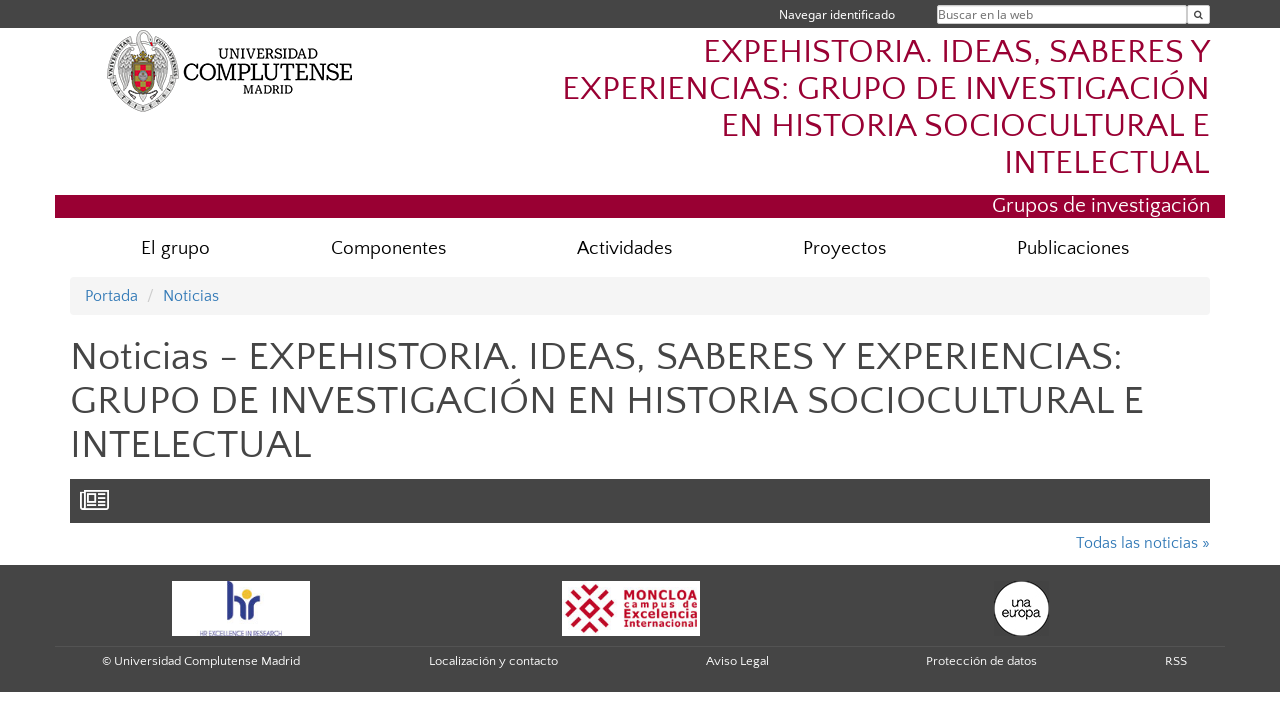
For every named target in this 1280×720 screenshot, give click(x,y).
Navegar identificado (837, 14)
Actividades (624, 248)
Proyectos (844, 248)
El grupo (175, 248)
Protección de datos (981, 661)
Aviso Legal (737, 661)
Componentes (388, 248)
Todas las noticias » (1143, 543)
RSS (1176, 661)
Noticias (191, 296)
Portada (111, 296)
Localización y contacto (493, 661)
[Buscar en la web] (1198, 14)
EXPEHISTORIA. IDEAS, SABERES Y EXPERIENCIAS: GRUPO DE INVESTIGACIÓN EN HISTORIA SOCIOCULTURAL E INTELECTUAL (886, 108)
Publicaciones (1073, 248)
